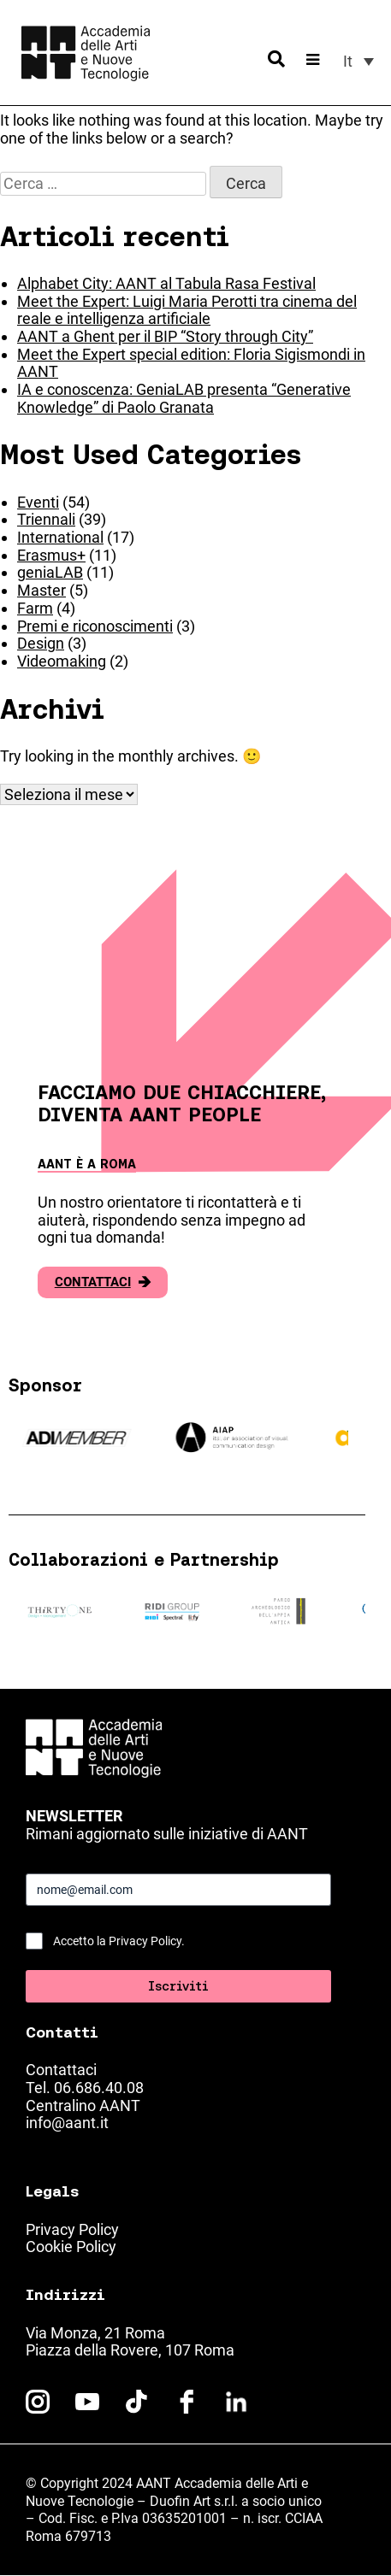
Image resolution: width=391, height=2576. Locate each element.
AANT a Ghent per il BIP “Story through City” (165, 336)
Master (41, 590)
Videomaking (61, 661)
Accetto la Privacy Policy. (119, 1941)
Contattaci (103, 1282)
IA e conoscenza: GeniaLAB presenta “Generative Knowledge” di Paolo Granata (184, 398)
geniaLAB (50, 572)
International (60, 537)
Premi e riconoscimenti (95, 626)
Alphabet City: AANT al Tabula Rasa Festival (166, 283)
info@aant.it (67, 2123)
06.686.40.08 (99, 2088)
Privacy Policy (72, 2229)
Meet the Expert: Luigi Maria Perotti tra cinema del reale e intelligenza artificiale (187, 310)
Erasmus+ (51, 555)
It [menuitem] (347, 61)
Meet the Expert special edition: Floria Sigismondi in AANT (191, 363)
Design (40, 643)
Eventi (38, 502)
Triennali (46, 519)
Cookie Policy (71, 2246)
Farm (35, 608)
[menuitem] (358, 61)
